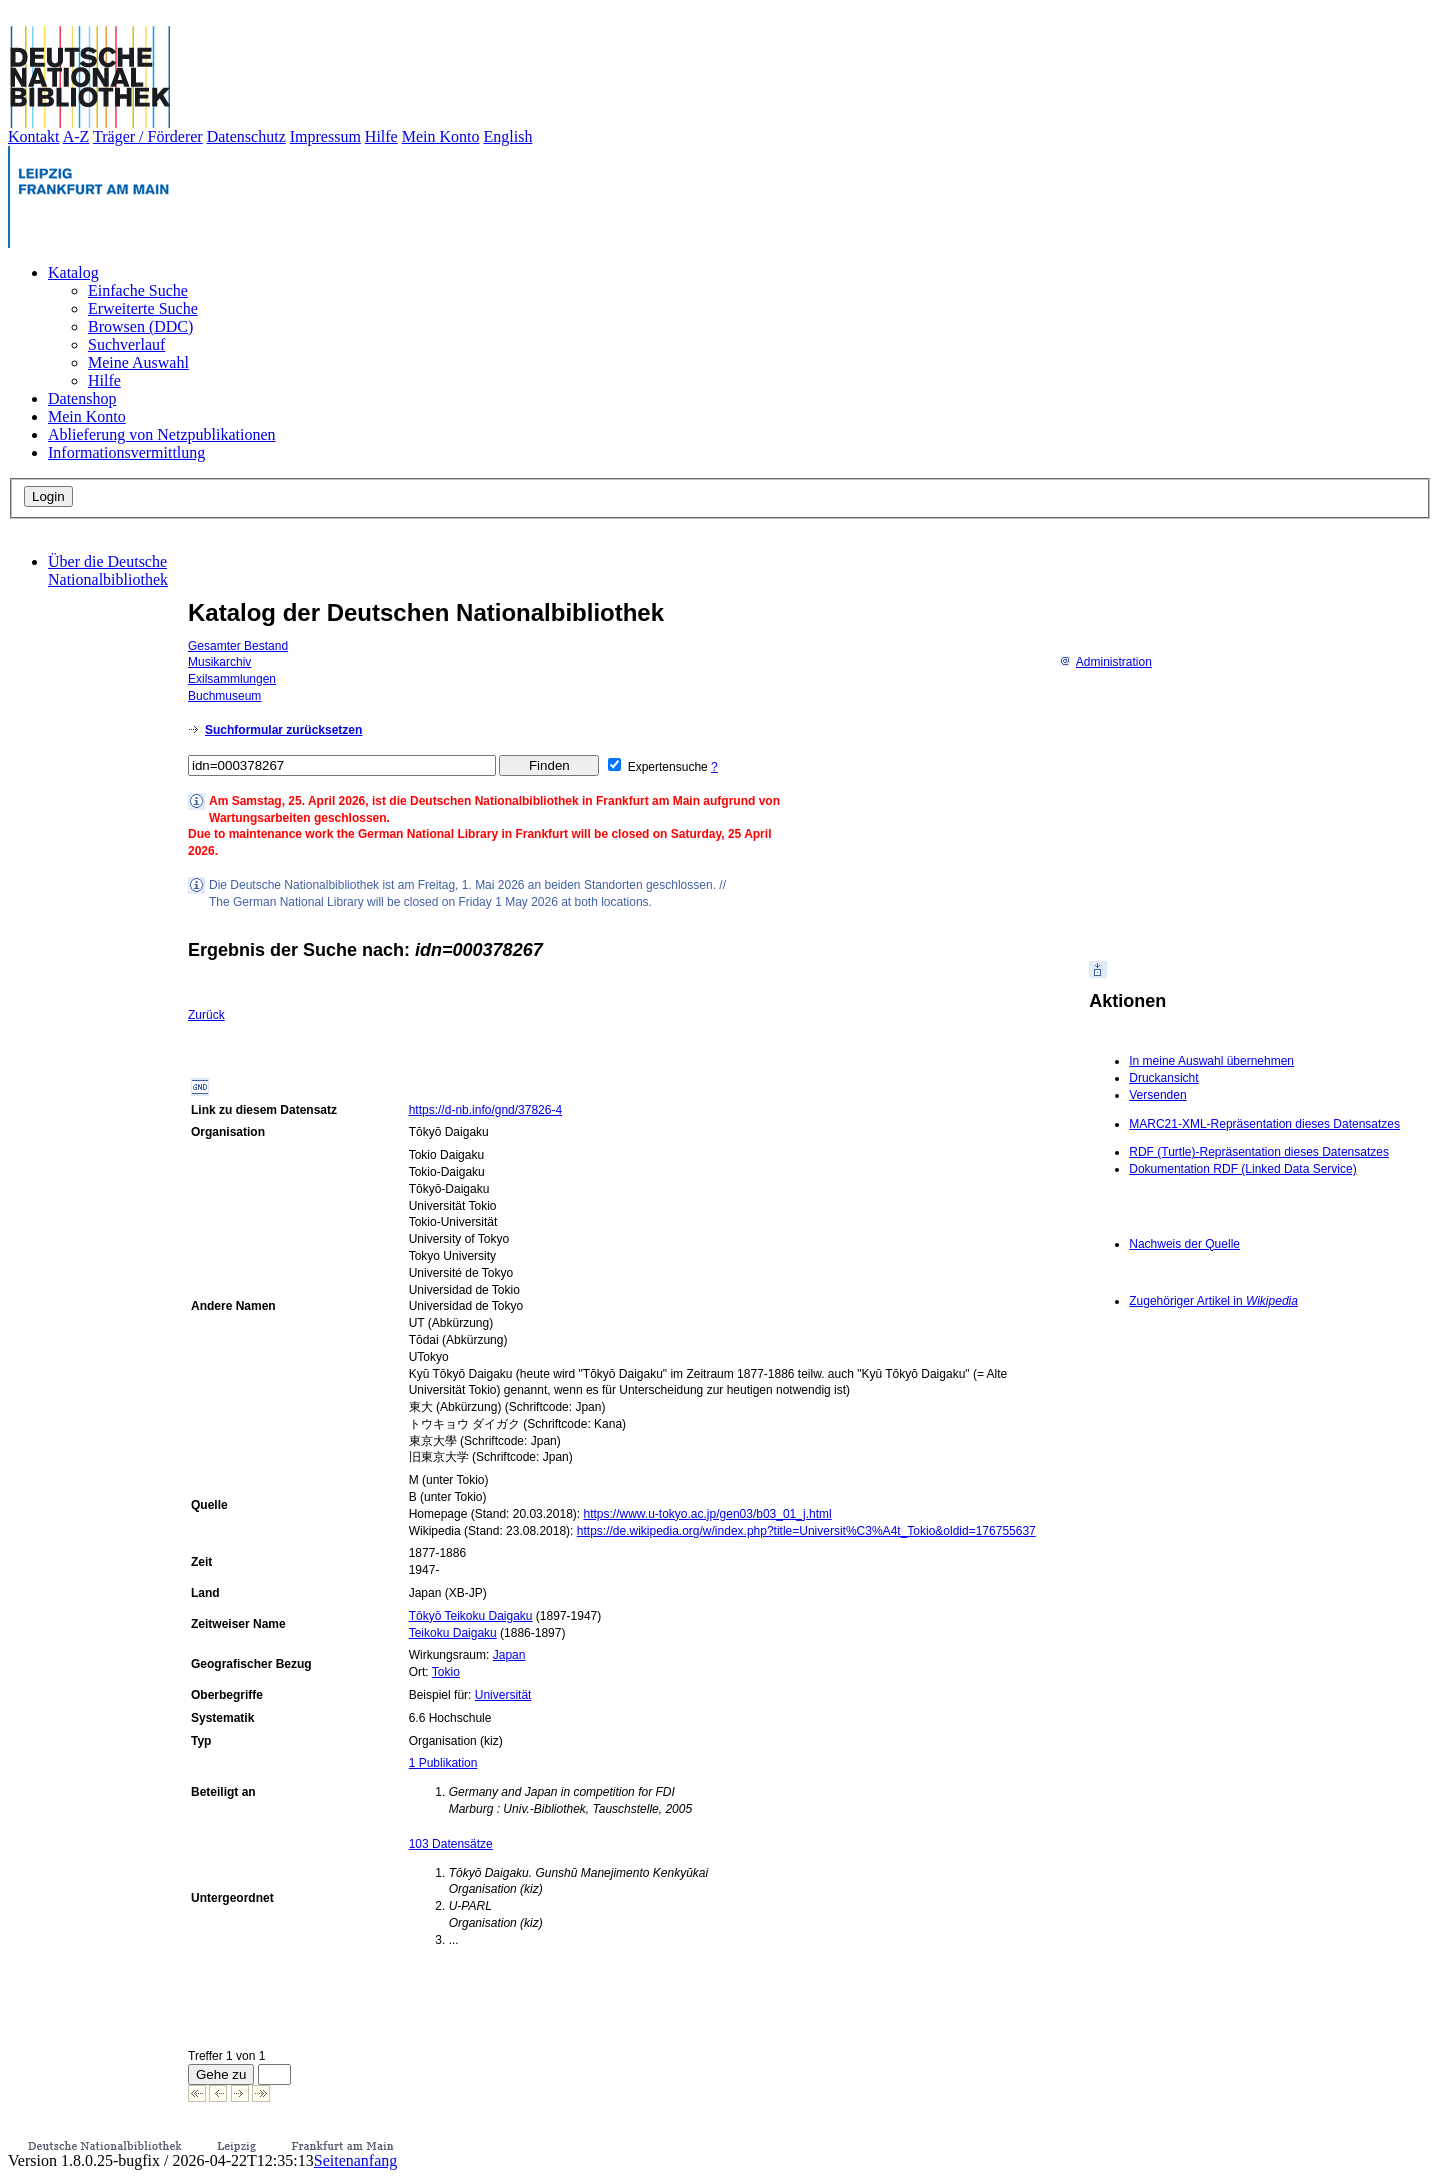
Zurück (206, 1015)
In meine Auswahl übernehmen (1211, 1061)
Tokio (446, 1672)
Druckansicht (1163, 1078)
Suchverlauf (126, 344)
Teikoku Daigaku (453, 1633)
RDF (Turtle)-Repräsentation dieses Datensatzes (1259, 1152)
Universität (503, 1695)
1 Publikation (443, 1763)
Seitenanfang (356, 2160)
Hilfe (381, 136)
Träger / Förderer (148, 136)
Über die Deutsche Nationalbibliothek (108, 570)
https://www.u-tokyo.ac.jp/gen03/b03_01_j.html (707, 1514)
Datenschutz (246, 136)
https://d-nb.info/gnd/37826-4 (485, 1110)
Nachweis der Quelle (1184, 1244)
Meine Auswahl (138, 362)
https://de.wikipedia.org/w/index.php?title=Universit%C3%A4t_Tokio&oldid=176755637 (806, 1531)
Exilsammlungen (232, 679)
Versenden (1157, 1095)
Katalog (73, 272)
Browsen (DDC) (140, 326)
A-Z (76, 136)
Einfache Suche (138, 290)
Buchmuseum (224, 696)
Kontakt (34, 136)
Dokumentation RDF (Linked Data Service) (1242, 1169)
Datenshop (82, 398)
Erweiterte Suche (143, 308)
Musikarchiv (219, 662)
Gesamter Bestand (238, 646)
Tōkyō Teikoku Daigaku (471, 1616)
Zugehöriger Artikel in (1213, 1301)
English (508, 136)
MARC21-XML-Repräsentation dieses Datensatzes (1264, 1124)
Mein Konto (441, 136)
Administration (1105, 662)
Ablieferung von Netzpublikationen (162, 434)
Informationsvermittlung (126, 452)
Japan (509, 1655)
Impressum (325, 136)
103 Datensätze (451, 1844)
